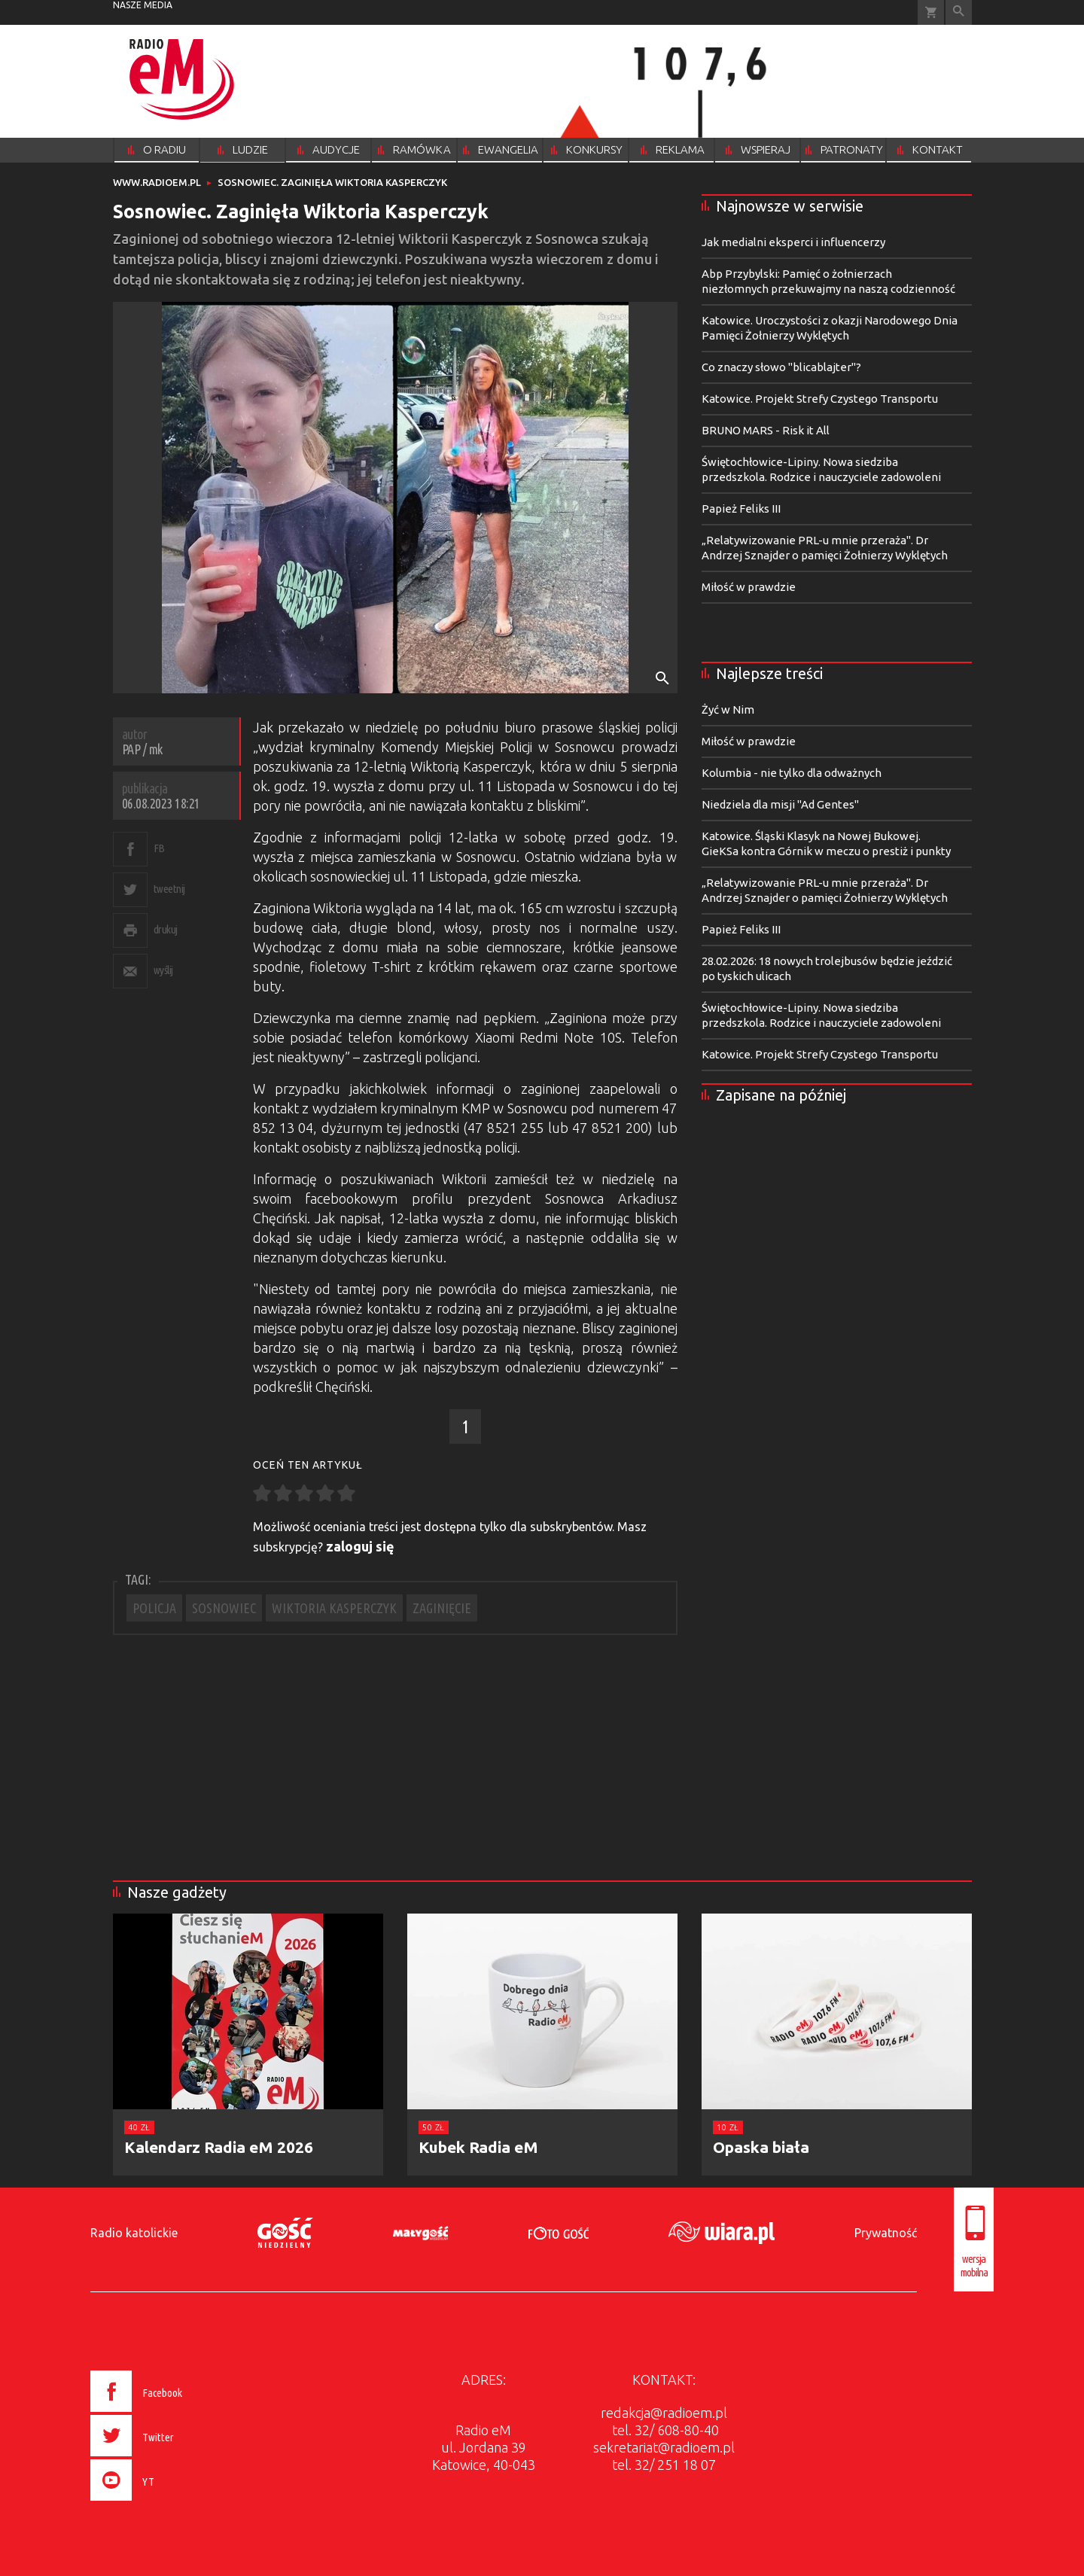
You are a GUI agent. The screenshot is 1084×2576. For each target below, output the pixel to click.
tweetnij (169, 888)
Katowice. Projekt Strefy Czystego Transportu (820, 398)
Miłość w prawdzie (749, 586)
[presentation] (168, 2503)
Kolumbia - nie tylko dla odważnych (792, 772)
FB (159, 848)
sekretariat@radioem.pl (664, 2447)
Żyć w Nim (728, 709)
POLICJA (154, 1607)
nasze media (142, 5)
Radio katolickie (134, 2233)
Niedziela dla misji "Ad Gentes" (780, 804)
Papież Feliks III (741, 508)
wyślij (163, 970)
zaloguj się (360, 1546)
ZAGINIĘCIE (442, 1607)
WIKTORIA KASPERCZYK (334, 1607)
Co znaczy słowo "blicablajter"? (781, 367)
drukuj (166, 929)
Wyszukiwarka (958, 12)
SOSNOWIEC (224, 1607)
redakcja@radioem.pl (664, 2412)
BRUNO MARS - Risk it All (766, 430)
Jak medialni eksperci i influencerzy (793, 242)
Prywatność (885, 2233)
